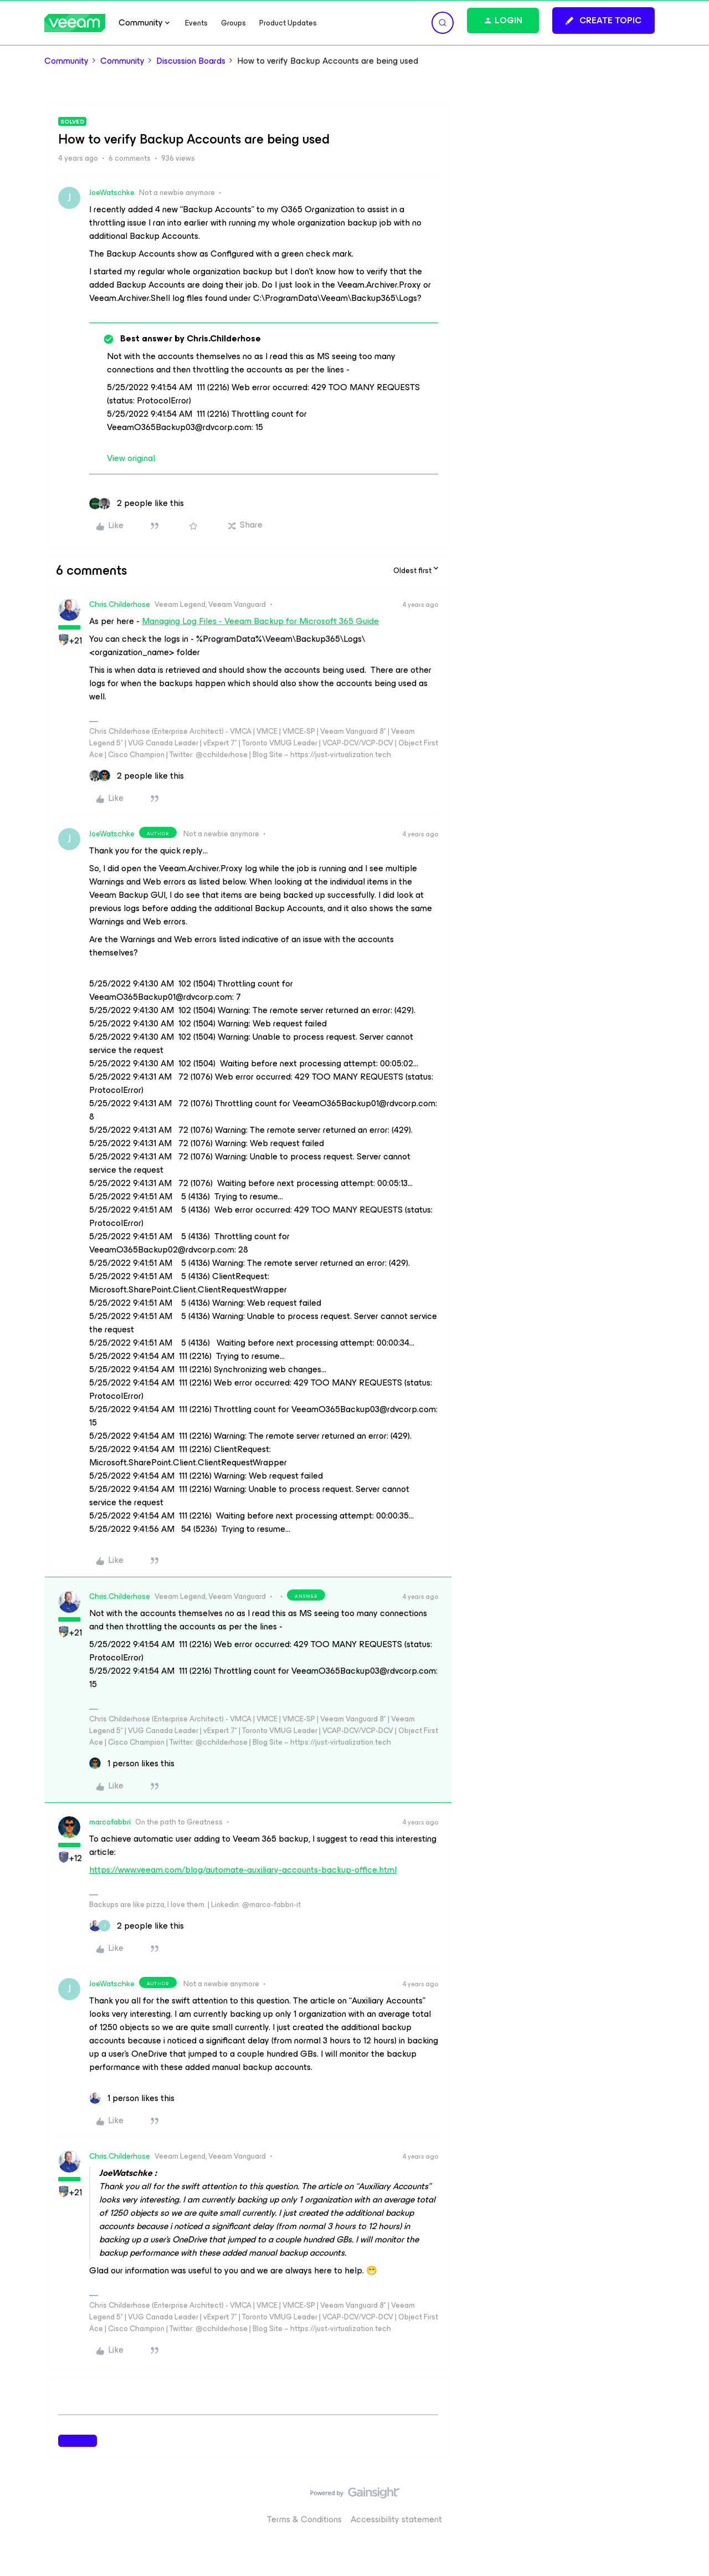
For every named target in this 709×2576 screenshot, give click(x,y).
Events (196, 23)
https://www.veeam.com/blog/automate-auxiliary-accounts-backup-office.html (243, 1869)
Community (66, 61)
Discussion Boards (190, 61)
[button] (603, 20)
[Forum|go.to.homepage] (74, 23)
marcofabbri (110, 1822)
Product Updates (288, 23)
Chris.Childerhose (119, 604)
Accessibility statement (396, 2519)
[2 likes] (136, 503)
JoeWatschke (112, 192)
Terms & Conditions (304, 2519)
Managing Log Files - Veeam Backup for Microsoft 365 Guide (260, 621)
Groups (233, 23)
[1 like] (131, 1763)
